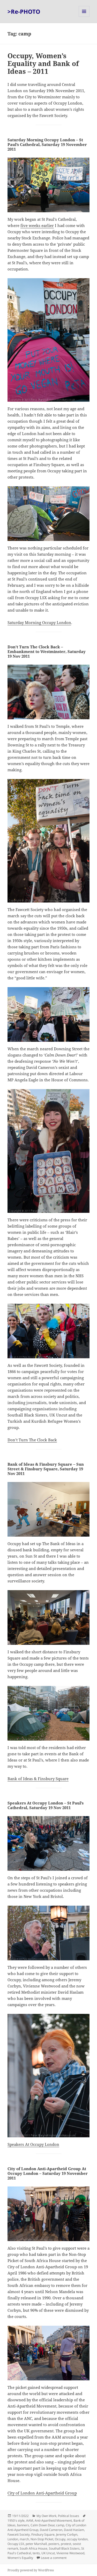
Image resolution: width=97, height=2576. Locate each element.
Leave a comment (53, 2558)
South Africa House (33, 2548)
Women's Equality (20, 2558)
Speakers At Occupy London (33, 2144)
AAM (29, 2520)
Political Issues (68, 2516)
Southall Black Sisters (64, 2548)
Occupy (60, 2539)
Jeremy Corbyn (66, 2534)
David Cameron (51, 2530)
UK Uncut (48, 2553)
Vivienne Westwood (70, 2553)
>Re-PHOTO (24, 11)
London (13, 2539)
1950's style (16, 2520)
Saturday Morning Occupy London (39, 622)
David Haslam (74, 2530)
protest (66, 2544)
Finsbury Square (43, 2534)
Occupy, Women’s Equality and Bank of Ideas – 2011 (43, 63)
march (24, 2539)
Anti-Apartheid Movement (53, 2520)
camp (60, 2525)
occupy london (77, 2539)
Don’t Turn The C (23, 1439)
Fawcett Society (19, 2534)
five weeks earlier (37, 225)
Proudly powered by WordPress (31, 2570)
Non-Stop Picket (42, 2539)
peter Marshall (36, 2544)
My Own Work (46, 2516)
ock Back (49, 1439)
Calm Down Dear (43, 2525)
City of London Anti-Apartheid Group (42, 2493)
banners (23, 2525)
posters (53, 2544)
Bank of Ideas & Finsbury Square (38, 1778)
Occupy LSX (16, 2544)
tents (36, 2553)
